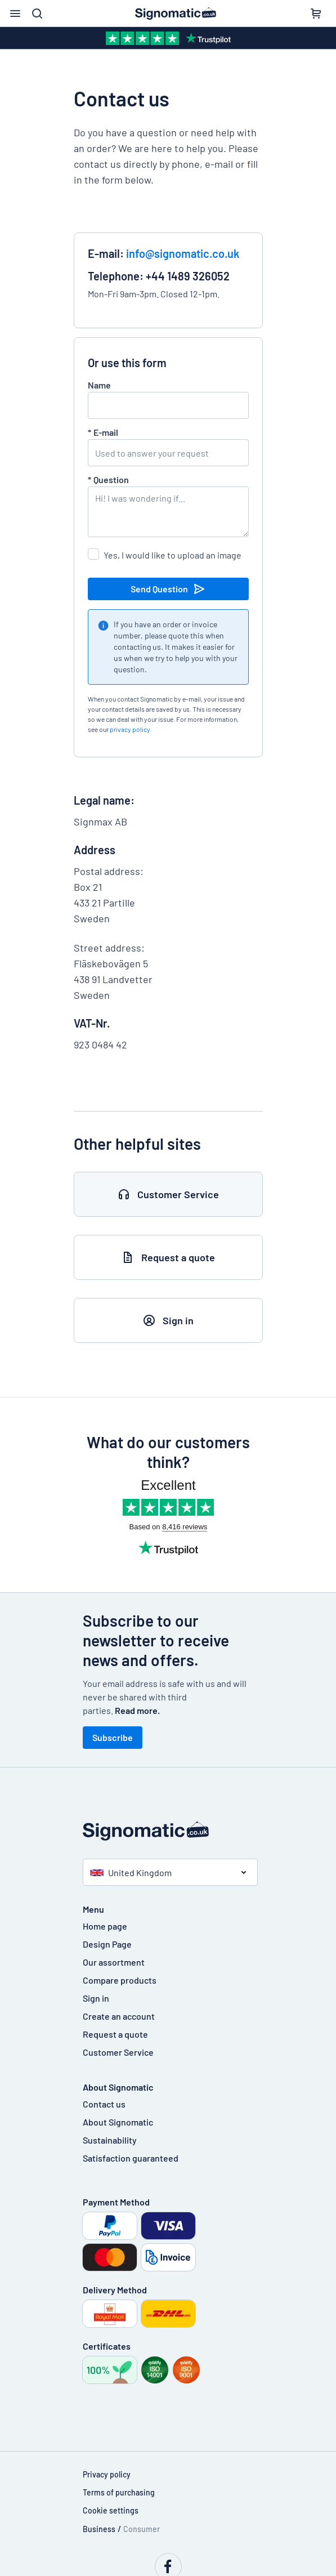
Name (99, 385)
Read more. (137, 1710)
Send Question (168, 589)
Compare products (119, 1980)
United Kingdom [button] (131, 1872)
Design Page (107, 1944)
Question (108, 479)
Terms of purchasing (119, 2492)
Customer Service (118, 2052)
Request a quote (115, 2034)
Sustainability (110, 2140)
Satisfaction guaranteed (130, 2158)
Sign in (96, 1998)
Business (99, 2529)
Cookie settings (110, 2510)
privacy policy (130, 729)
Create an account (119, 2016)
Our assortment (114, 1962)
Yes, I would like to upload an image (172, 555)
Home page (105, 1926)
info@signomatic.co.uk (182, 253)
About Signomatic (118, 2122)
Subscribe (112, 1737)
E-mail (103, 432)
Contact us (104, 2104)
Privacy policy (107, 2474)
